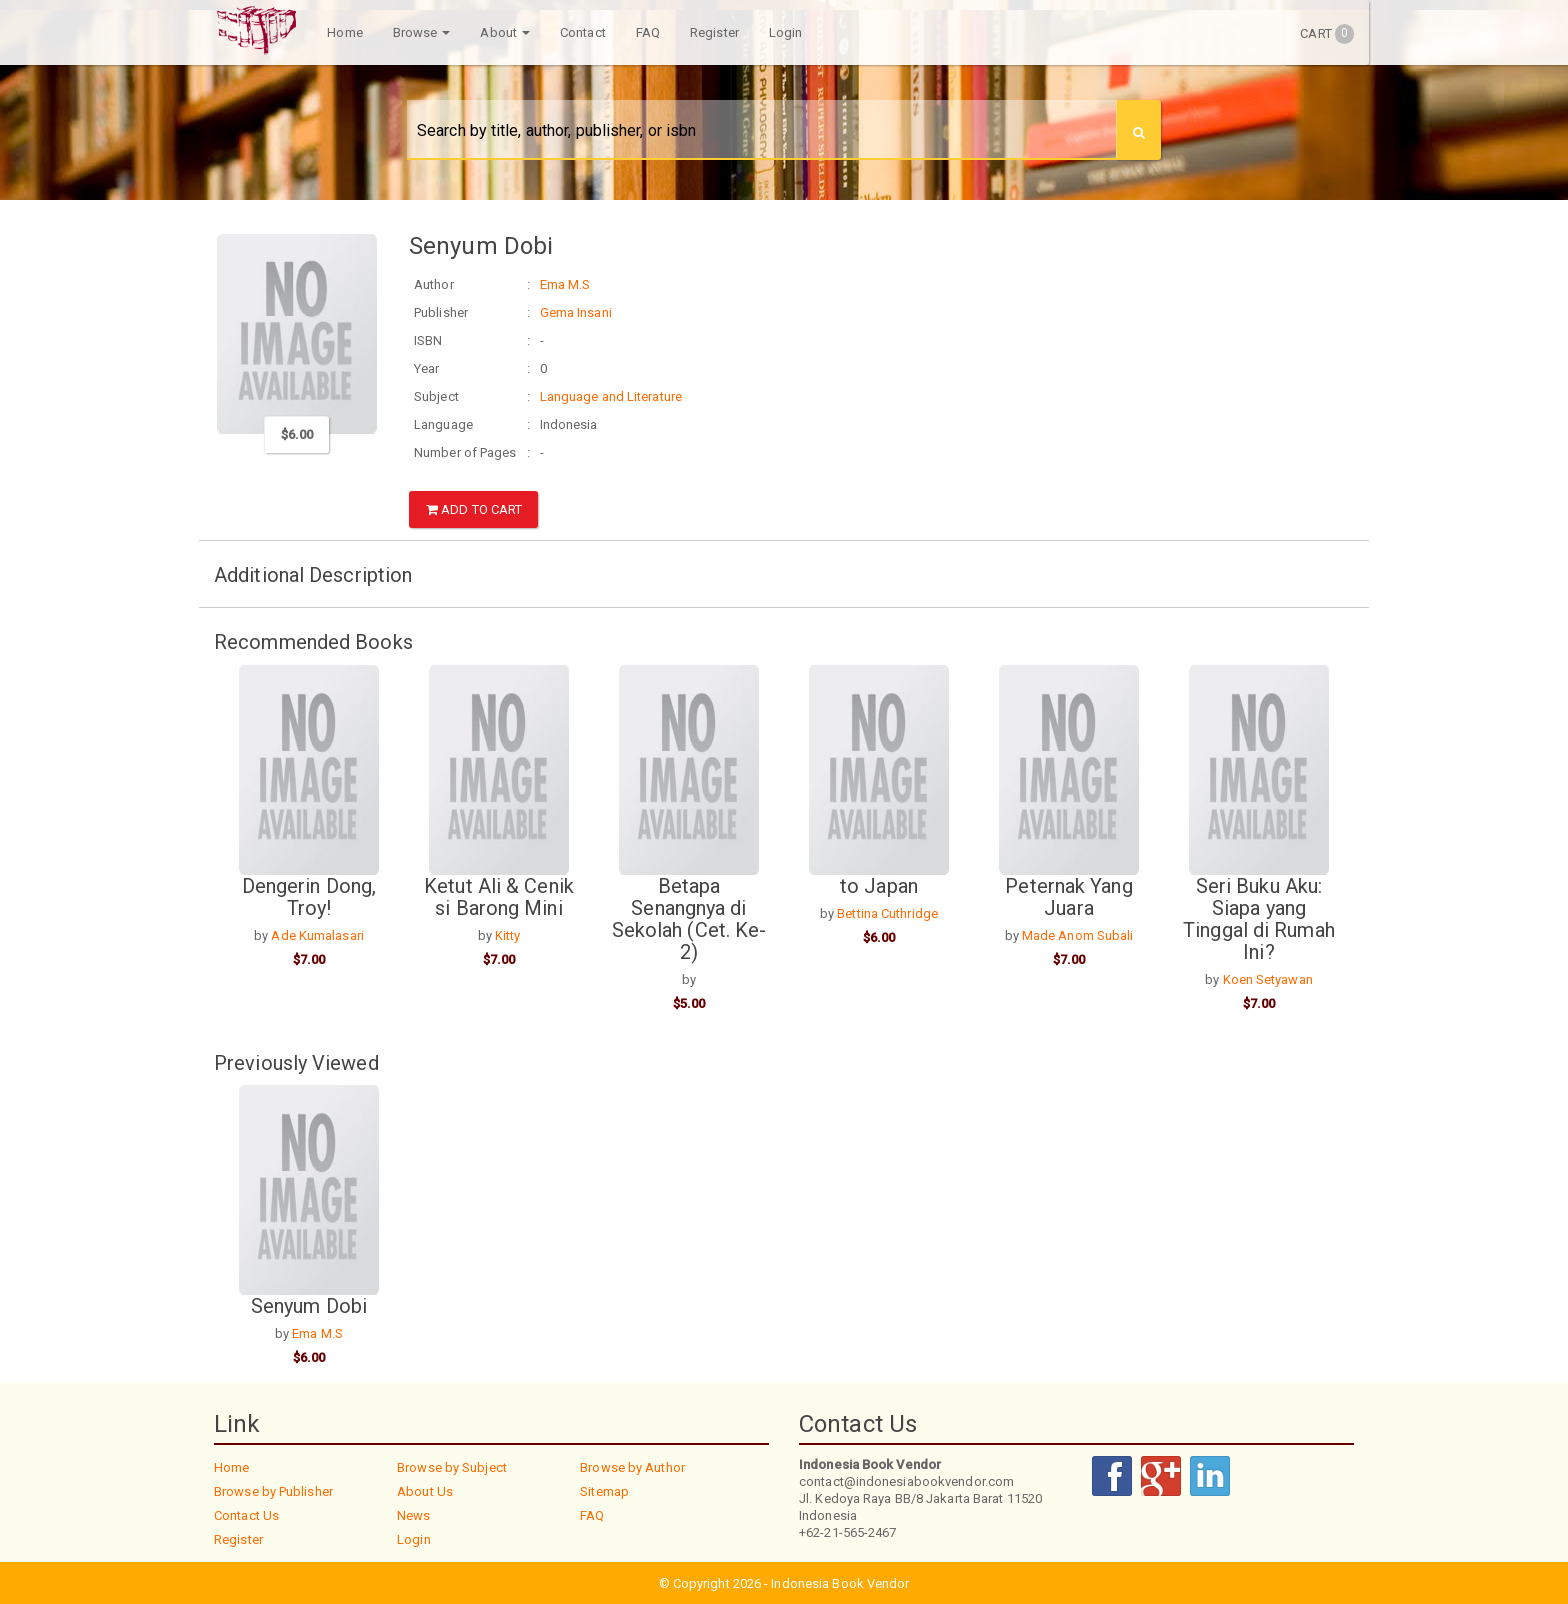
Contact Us (246, 1513)
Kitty (508, 933)
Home (341, 32)
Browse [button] (418, 32)
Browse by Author (632, 1465)
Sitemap (604, 1489)
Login (783, 32)
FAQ (644, 32)
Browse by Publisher (273, 1489)
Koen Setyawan (1268, 977)
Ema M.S (565, 284)
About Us (425, 1489)
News (413, 1513)
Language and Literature (611, 396)
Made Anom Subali (1078, 933)
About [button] (502, 32)
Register (711, 32)
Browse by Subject (452, 1465)
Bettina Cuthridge (887, 911)
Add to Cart (474, 509)
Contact (580, 32)
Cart (1327, 34)
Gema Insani (576, 312)
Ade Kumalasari (317, 933)
